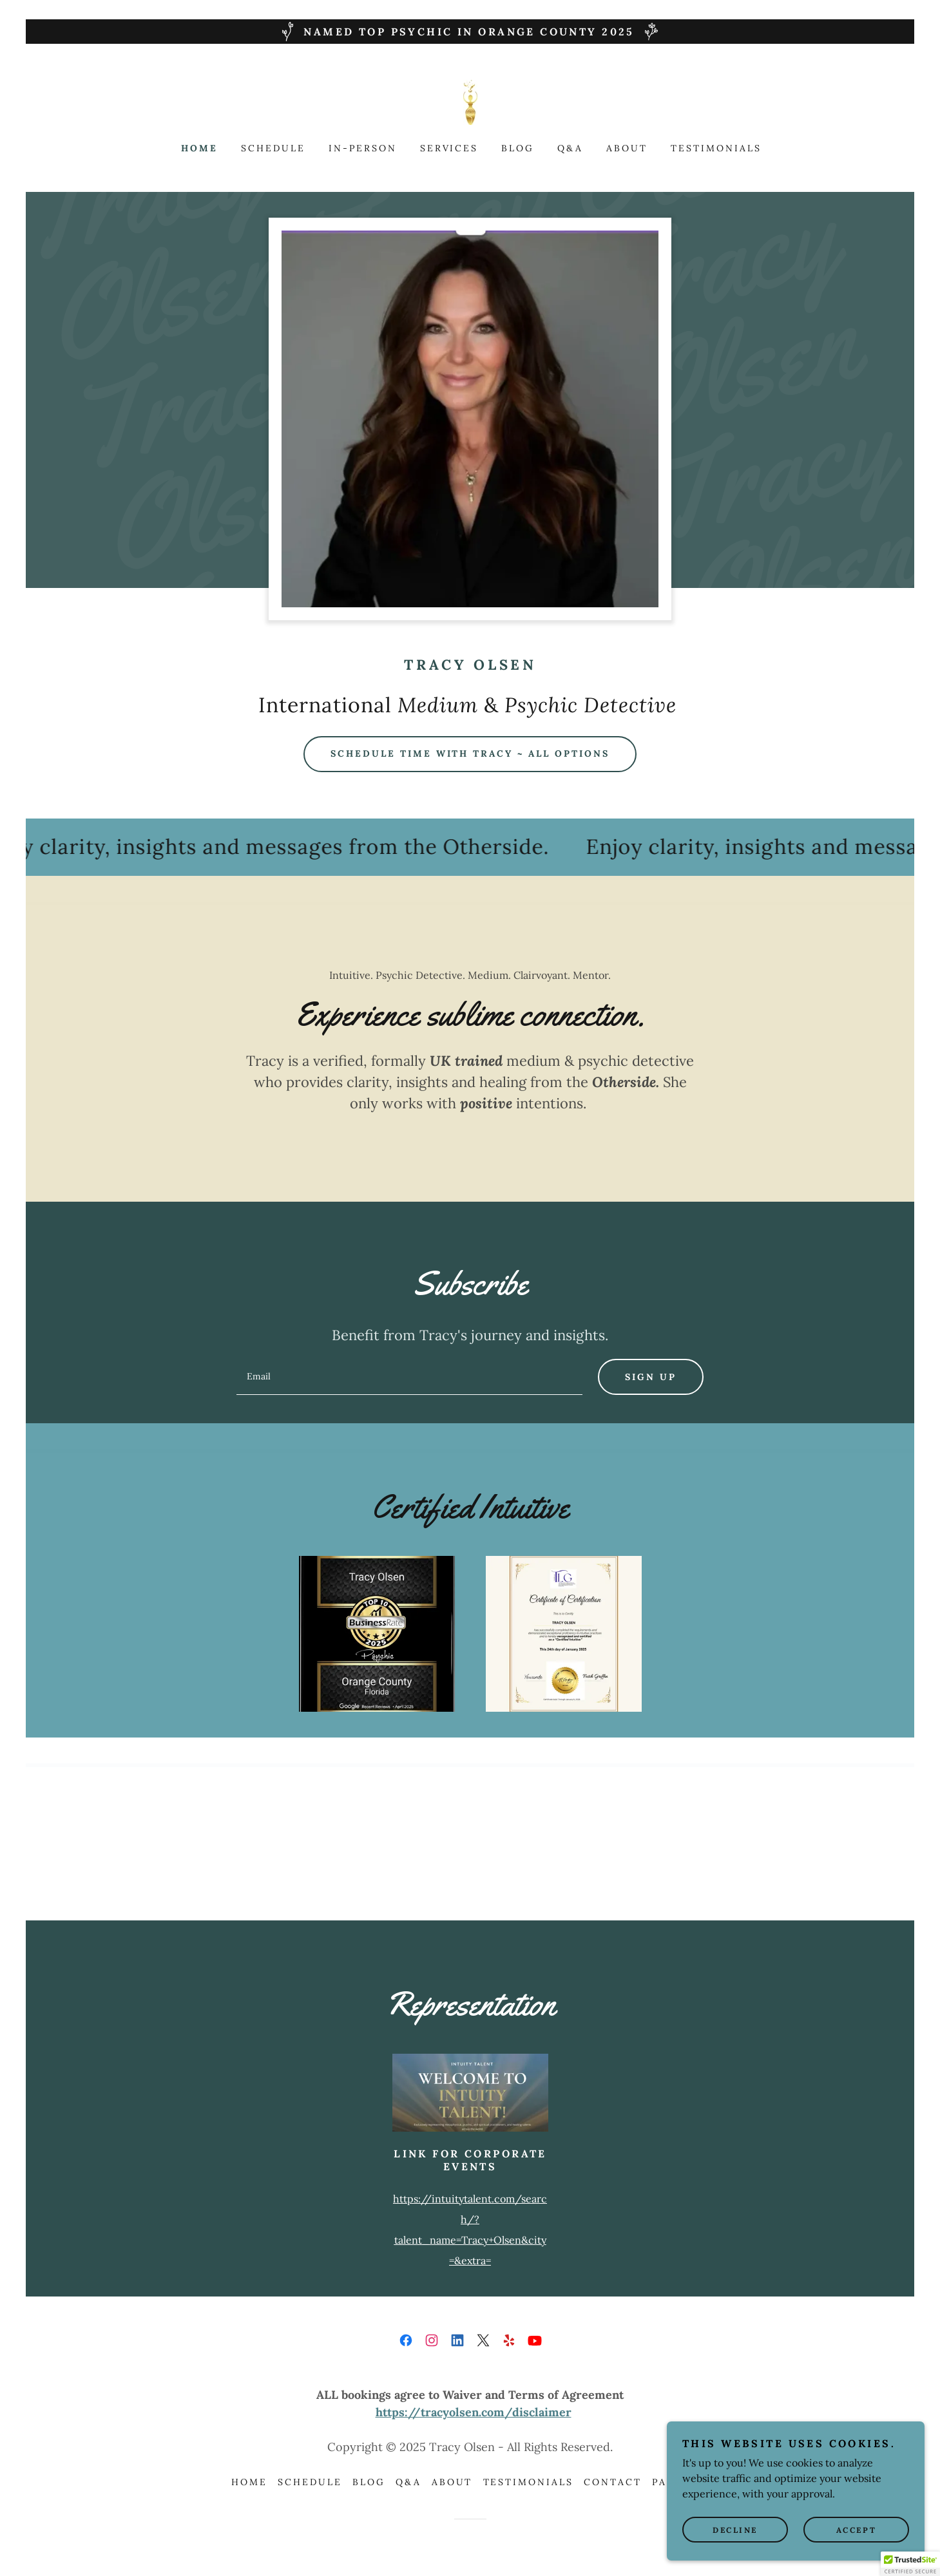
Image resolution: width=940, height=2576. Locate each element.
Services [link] (449, 148)
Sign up (650, 1377)
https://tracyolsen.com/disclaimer (473, 2412)
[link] (470, 101)
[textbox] (409, 1377)
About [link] (626, 148)
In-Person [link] (363, 148)
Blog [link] (517, 148)
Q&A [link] (570, 148)
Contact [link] (613, 2482)
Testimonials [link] (716, 148)
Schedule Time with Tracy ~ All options (470, 753)
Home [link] (199, 148)
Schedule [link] (273, 148)
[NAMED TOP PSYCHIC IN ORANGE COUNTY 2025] (470, 31)
